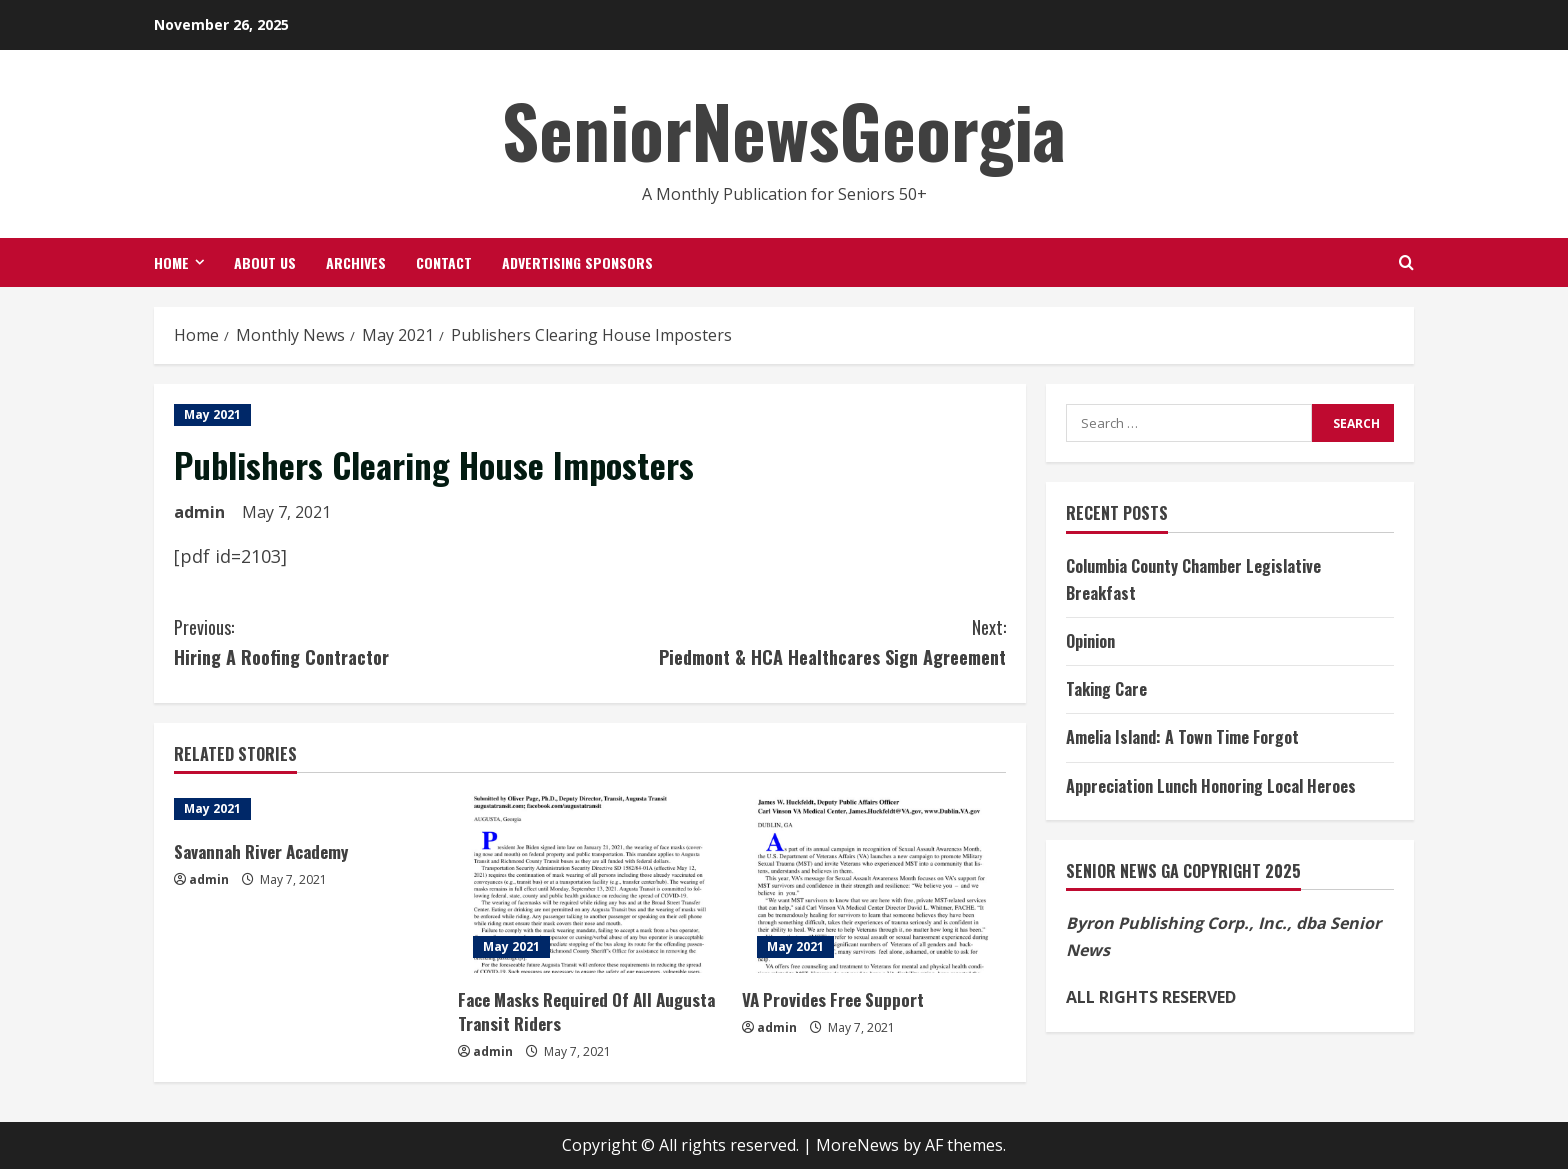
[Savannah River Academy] (306, 809)
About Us (265, 262)
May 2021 (212, 414)
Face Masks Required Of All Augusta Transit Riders (586, 1011)
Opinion (1090, 641)
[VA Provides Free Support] (874, 883)
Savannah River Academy (261, 851)
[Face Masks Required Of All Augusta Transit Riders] (590, 883)
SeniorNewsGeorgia (784, 129)
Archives (356, 262)
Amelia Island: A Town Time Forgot (1182, 737)
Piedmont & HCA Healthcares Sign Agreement (798, 641)
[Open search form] (1406, 262)
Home (171, 262)
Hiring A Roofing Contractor (382, 641)
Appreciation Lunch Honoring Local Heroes (1211, 786)
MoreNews (857, 1145)
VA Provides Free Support (833, 999)
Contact (444, 262)
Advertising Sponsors (577, 262)
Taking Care (1106, 689)
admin (199, 512)
